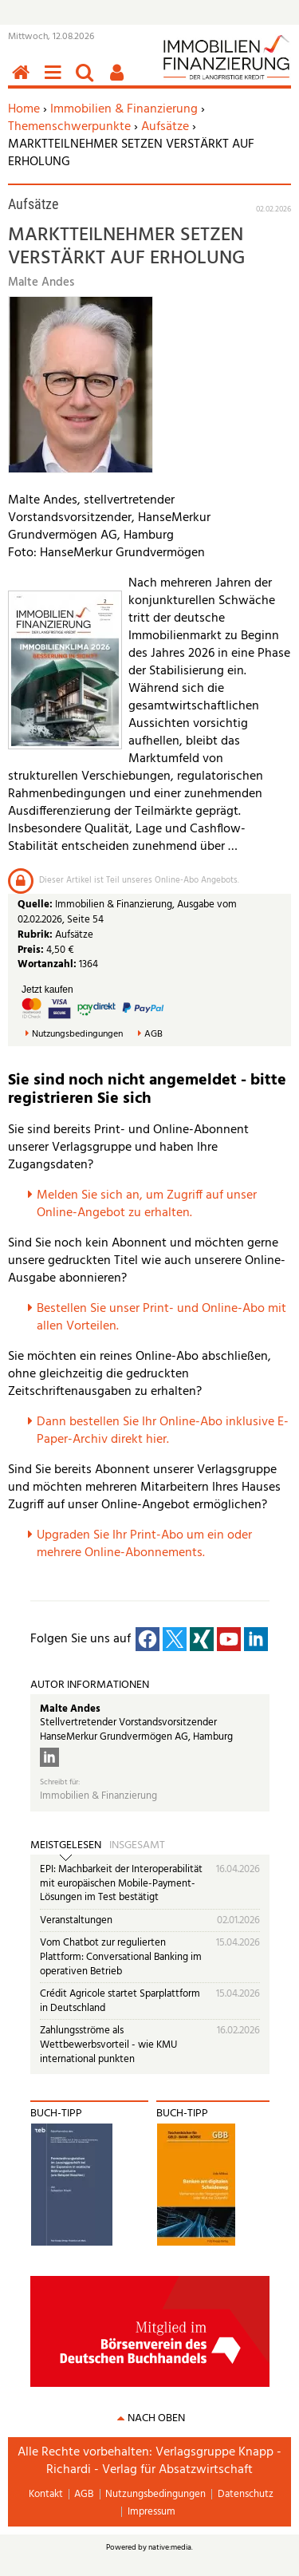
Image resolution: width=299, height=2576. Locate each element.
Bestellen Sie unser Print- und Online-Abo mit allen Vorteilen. (161, 1317)
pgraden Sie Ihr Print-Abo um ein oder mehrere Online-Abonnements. (144, 1544)
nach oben (156, 2418)
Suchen (87, 81)
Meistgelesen (65, 1846)
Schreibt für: (60, 1782)
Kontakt (46, 2494)
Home (24, 109)
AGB (153, 1034)
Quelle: (36, 904)
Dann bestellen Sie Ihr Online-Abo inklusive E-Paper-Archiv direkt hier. (163, 1431)
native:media (169, 2547)
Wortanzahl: (47, 964)
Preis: (31, 950)
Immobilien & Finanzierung (124, 109)
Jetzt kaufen (47, 989)
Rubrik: (36, 934)
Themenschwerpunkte (69, 127)
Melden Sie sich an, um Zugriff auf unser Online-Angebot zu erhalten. (147, 1204)
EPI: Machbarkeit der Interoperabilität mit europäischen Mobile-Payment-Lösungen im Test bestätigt (121, 1883)
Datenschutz (245, 2494)
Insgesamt (137, 1846)
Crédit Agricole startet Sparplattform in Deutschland (120, 2001)
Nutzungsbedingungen (77, 1034)
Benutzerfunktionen (119, 81)
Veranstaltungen (76, 1920)
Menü (56, 81)
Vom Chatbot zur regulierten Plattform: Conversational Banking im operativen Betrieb (121, 1956)
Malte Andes (70, 1709)
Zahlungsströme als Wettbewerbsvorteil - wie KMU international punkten (108, 2044)
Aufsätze (165, 127)
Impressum (151, 2512)
